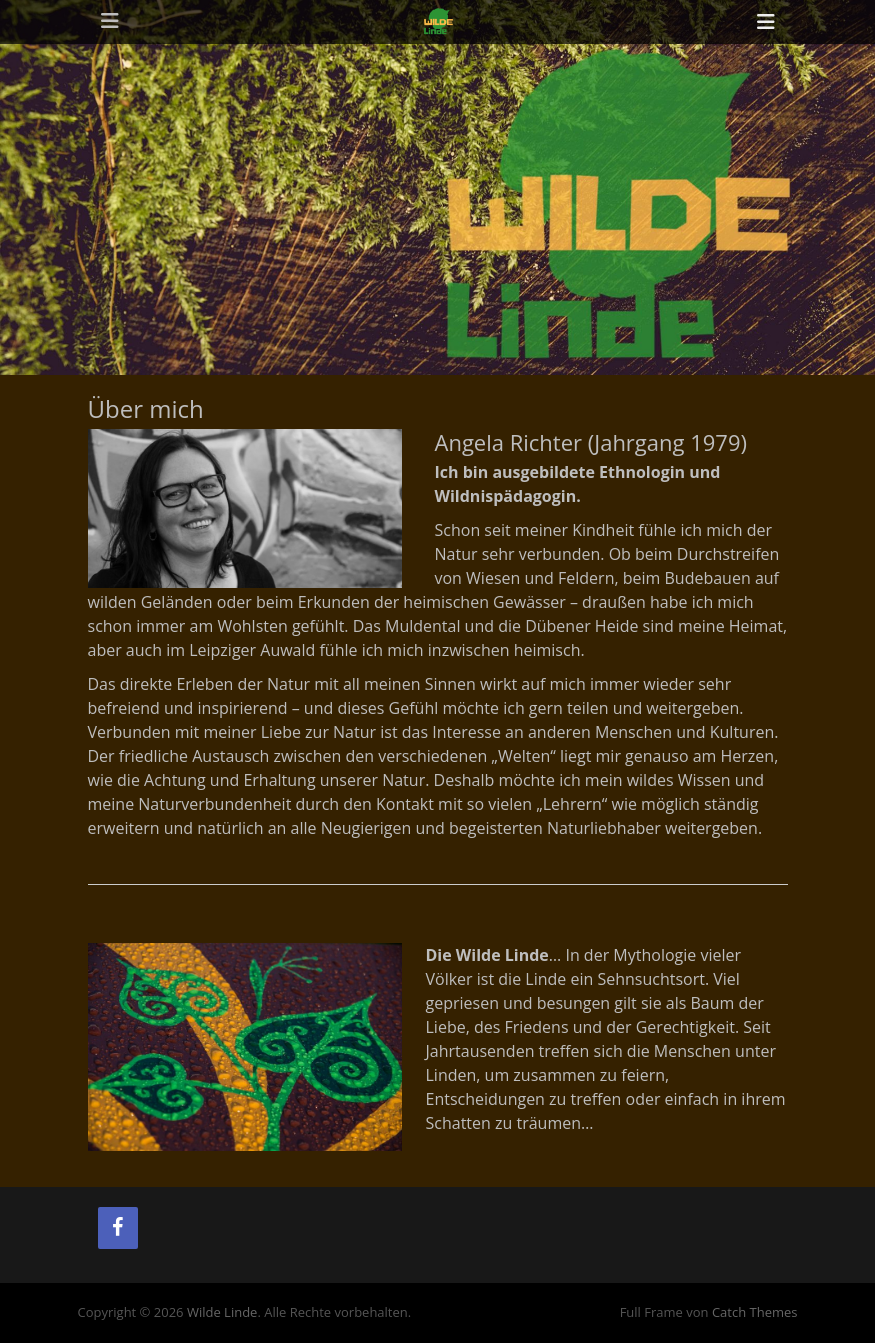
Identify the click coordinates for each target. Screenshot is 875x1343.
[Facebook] (118, 1228)
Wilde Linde (222, 1312)
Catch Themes (755, 1312)
